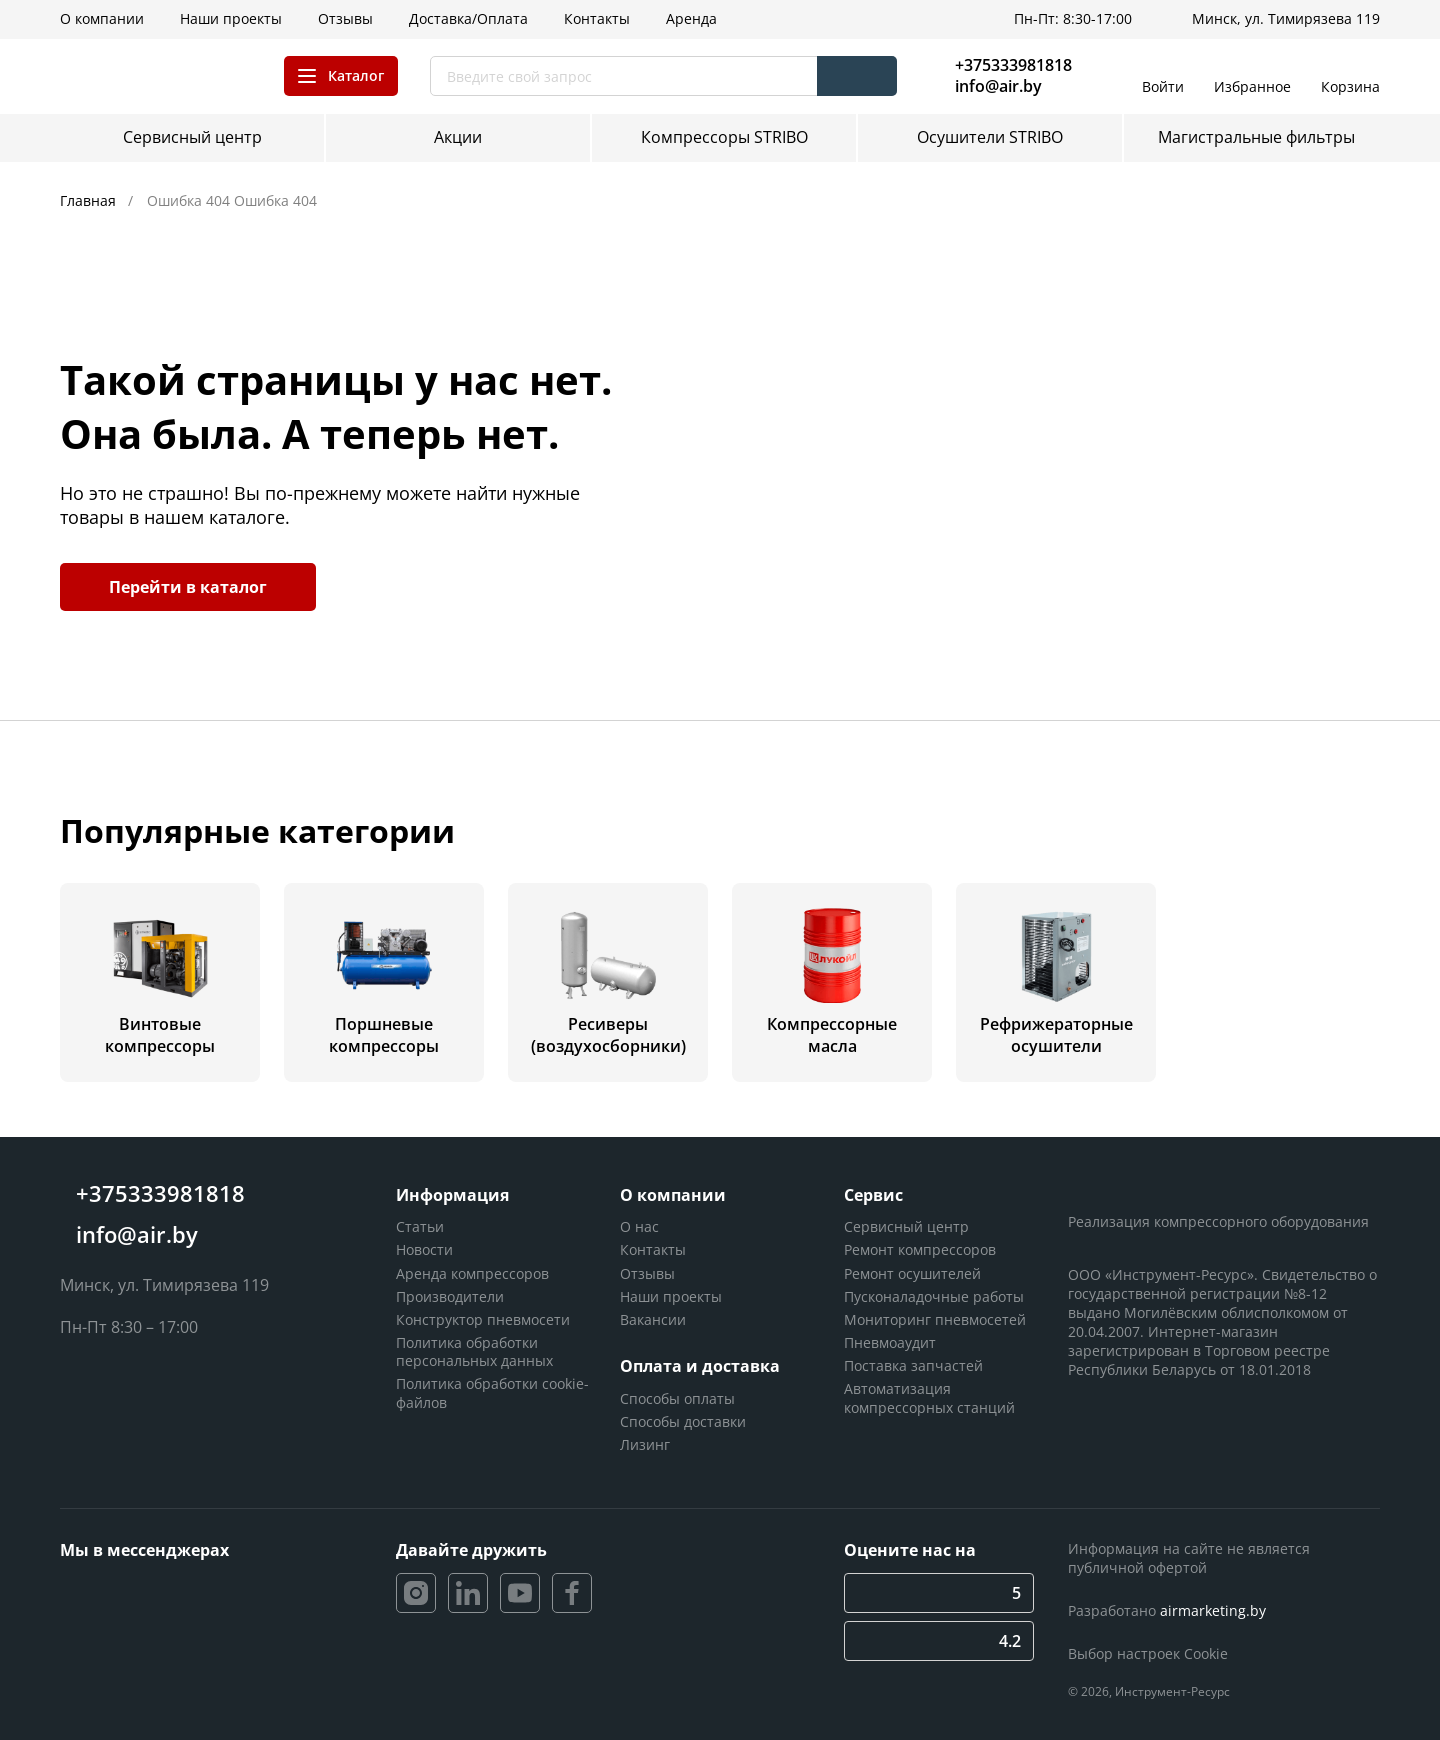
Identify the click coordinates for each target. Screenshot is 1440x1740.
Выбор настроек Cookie (1148, 1653)
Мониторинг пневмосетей (935, 1319)
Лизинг (645, 1444)
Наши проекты (671, 1296)
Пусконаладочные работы (934, 1296)
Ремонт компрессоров (920, 1249)
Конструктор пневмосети (483, 1319)
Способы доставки (683, 1421)
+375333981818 (1013, 65)
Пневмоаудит (890, 1342)
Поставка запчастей (913, 1365)
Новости (424, 1249)
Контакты (653, 1249)
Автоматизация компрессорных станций (929, 1397)
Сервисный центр (906, 1226)
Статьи (420, 1226)
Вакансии (653, 1319)
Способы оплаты (677, 1398)
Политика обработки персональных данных (474, 1351)
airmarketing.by (1213, 1610)
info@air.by (998, 86)
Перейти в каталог (188, 587)
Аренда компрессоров (472, 1273)
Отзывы (647, 1273)
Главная (90, 200)
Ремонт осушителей (912, 1273)
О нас (639, 1226)
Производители (450, 1296)
